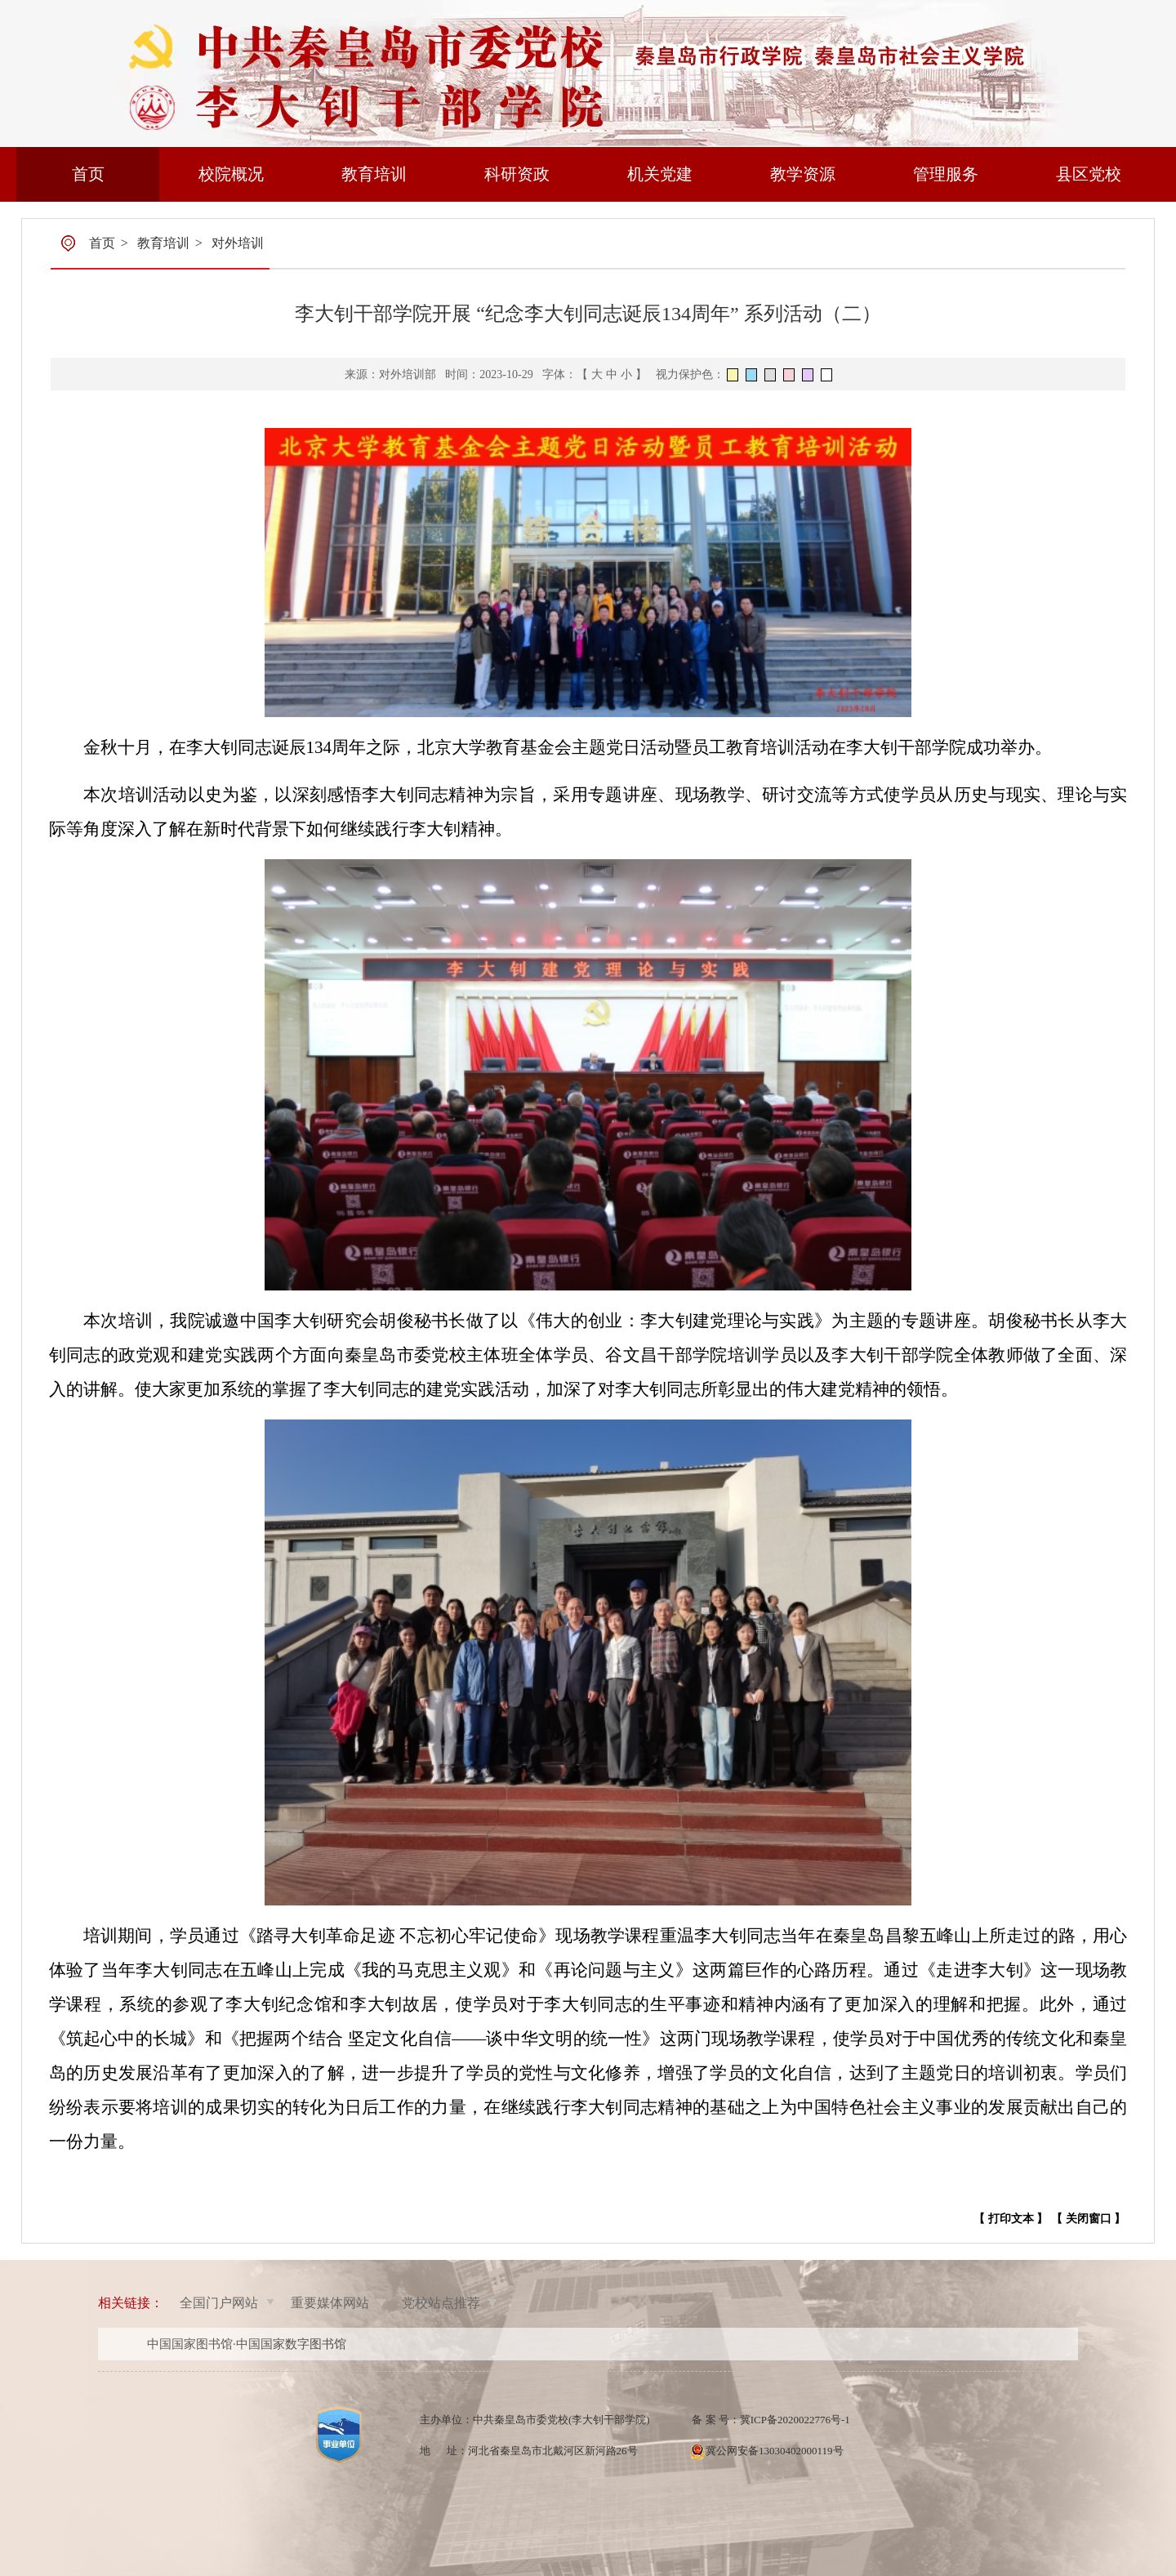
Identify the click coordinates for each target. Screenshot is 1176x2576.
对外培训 (238, 243)
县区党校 (1088, 174)
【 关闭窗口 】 (1088, 2219)
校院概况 (231, 174)
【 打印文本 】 (1010, 2219)
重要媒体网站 (330, 2303)
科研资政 (517, 174)
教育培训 (374, 174)
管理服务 (945, 174)
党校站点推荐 (441, 2303)
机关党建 (660, 174)
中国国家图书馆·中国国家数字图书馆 (246, 2344)
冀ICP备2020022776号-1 (795, 2419)
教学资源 (802, 174)
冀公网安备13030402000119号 (775, 2451)
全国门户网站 (219, 2303)
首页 (88, 174)
